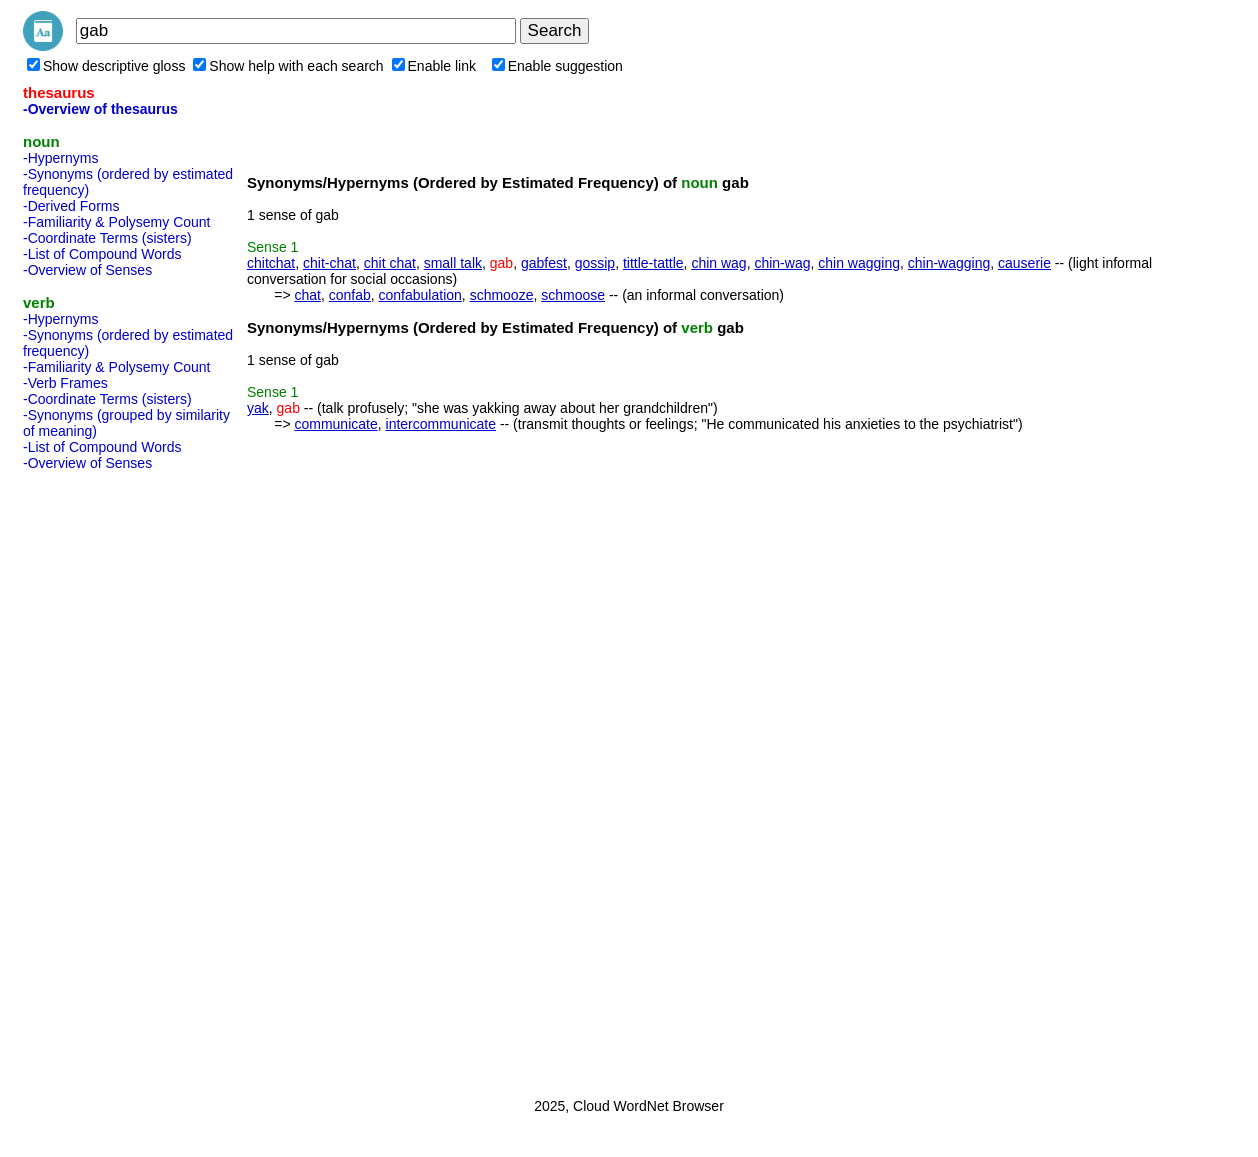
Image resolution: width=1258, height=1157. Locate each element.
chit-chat (329, 263)
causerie (1024, 263)
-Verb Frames (65, 383)
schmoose (573, 295)
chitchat (271, 263)
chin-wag (782, 263)
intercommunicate (441, 424)
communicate (335, 424)
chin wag (718, 263)
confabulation (420, 295)
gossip (595, 263)
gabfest (544, 263)
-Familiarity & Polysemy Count (117, 222)
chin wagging (859, 263)
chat (307, 295)
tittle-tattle (653, 263)
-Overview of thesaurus (100, 109)
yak (258, 408)
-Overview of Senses (87, 270)
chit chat (390, 263)
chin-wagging (949, 263)
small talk (453, 263)
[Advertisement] (103, 778)
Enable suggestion (557, 66)
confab (350, 295)
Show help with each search (288, 66)
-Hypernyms (60, 158)
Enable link (434, 66)
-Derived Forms (71, 206)
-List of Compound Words (102, 254)
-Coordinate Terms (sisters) (107, 238)
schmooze (502, 295)
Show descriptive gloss (106, 66)
